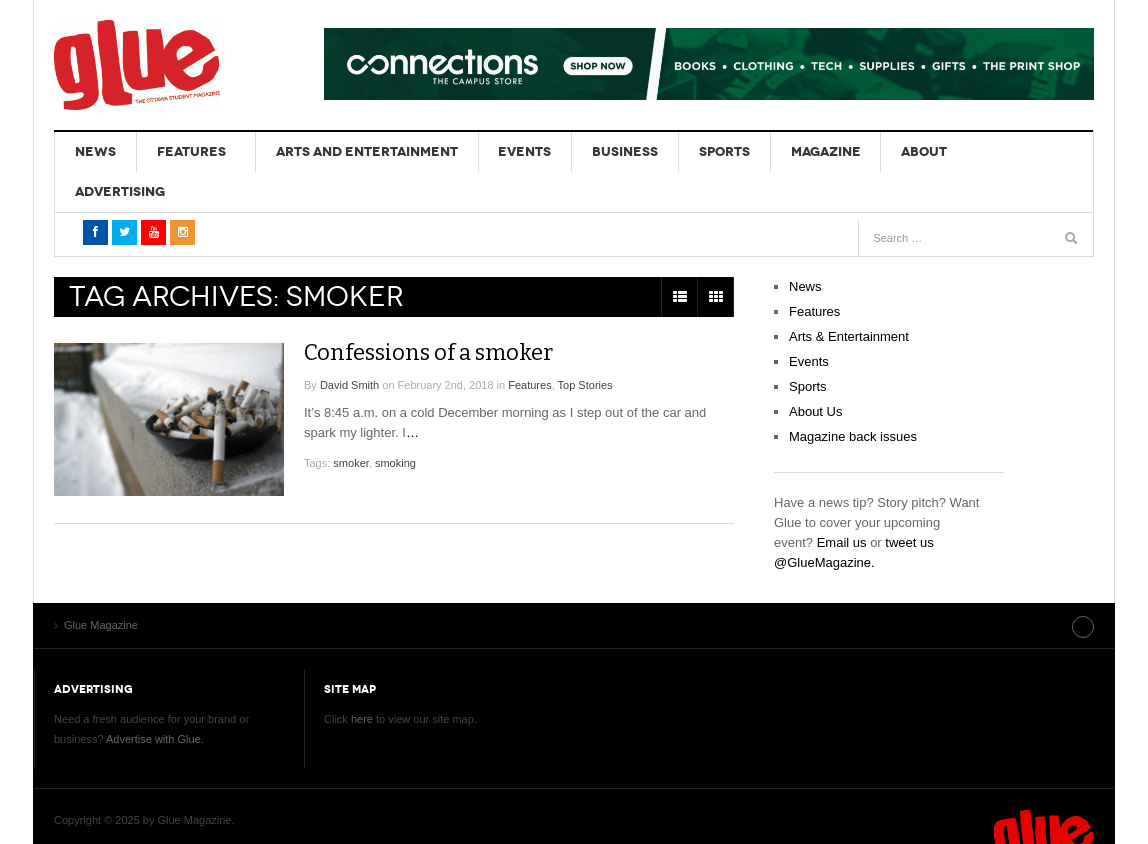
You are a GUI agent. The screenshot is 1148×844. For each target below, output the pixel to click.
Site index (1043, 585)
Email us (842, 502)
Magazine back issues (853, 396)
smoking (395, 423)
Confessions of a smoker (440, 312)
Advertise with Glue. (155, 698)
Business (602, 151)
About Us (815, 371)
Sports (695, 151)
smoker (350, 423)
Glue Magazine (137, 65)
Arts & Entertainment (849, 296)
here (362, 678)
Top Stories (585, 345)
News (92, 151)
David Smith (349, 345)
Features (182, 151)
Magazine (791, 151)
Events (507, 151)
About (884, 151)
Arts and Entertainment (355, 151)
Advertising (987, 151)
